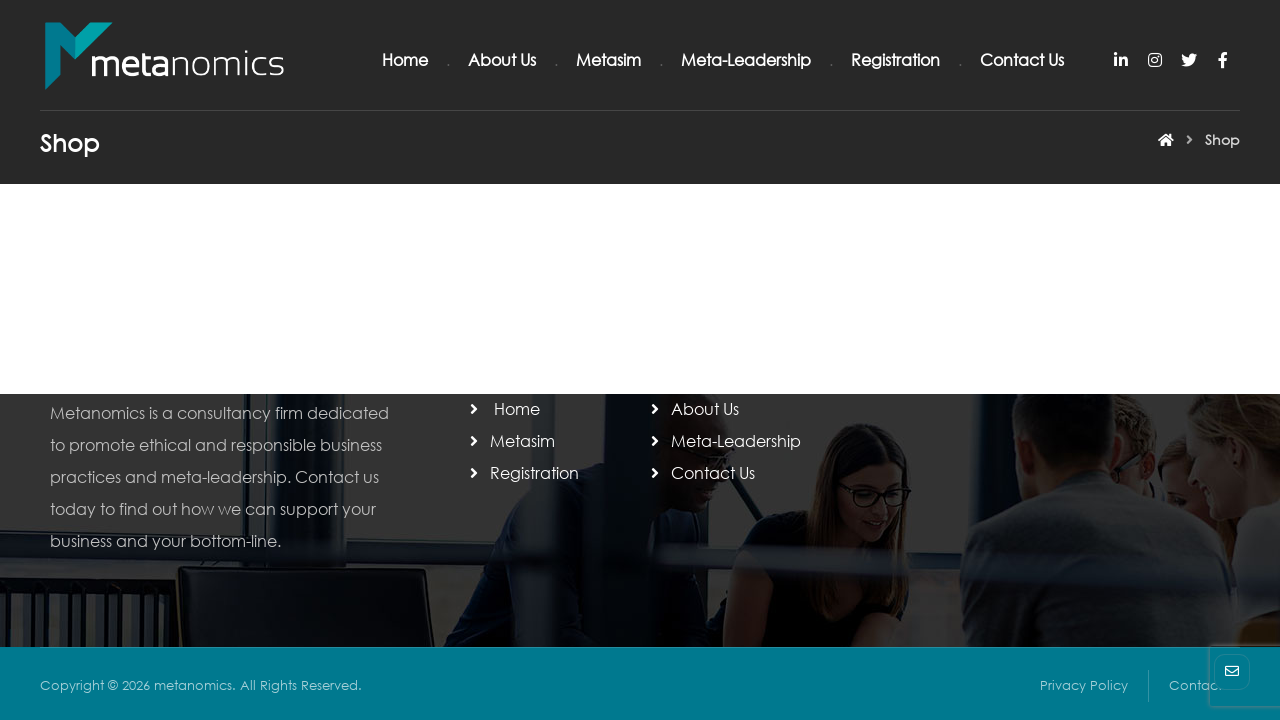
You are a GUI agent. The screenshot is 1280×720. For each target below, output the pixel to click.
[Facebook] (1223, 60)
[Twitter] (1189, 60)
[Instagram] (1155, 60)
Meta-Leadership (724, 440)
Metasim (510, 440)
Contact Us (701, 472)
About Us (693, 408)
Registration (522, 472)
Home (503, 408)
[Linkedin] (1121, 60)
